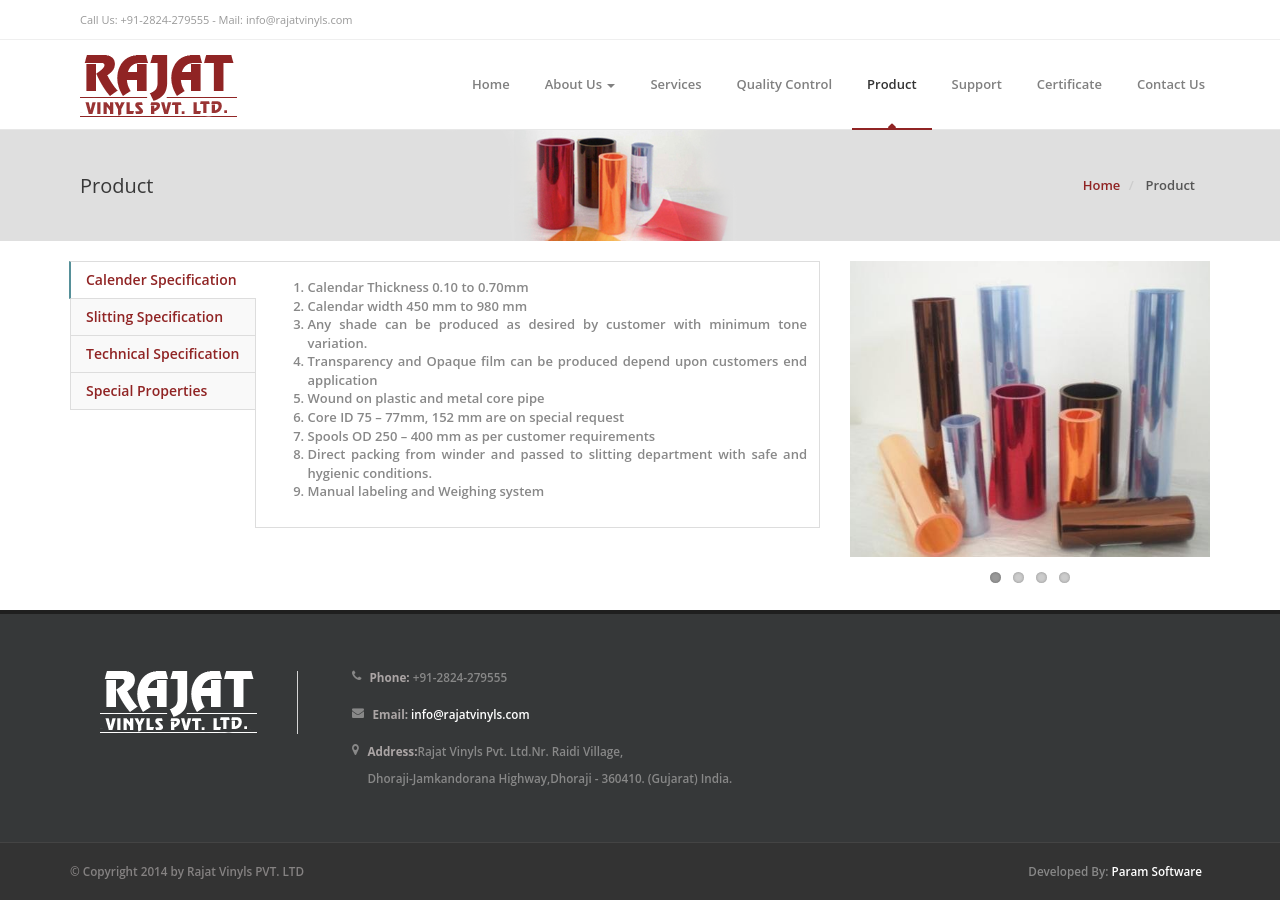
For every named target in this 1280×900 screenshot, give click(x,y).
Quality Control (785, 84)
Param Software (1157, 871)
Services (675, 84)
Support (977, 84)
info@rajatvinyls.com (299, 19)
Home (491, 84)
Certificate (1069, 84)
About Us (580, 84)
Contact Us (1171, 84)
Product (892, 84)
